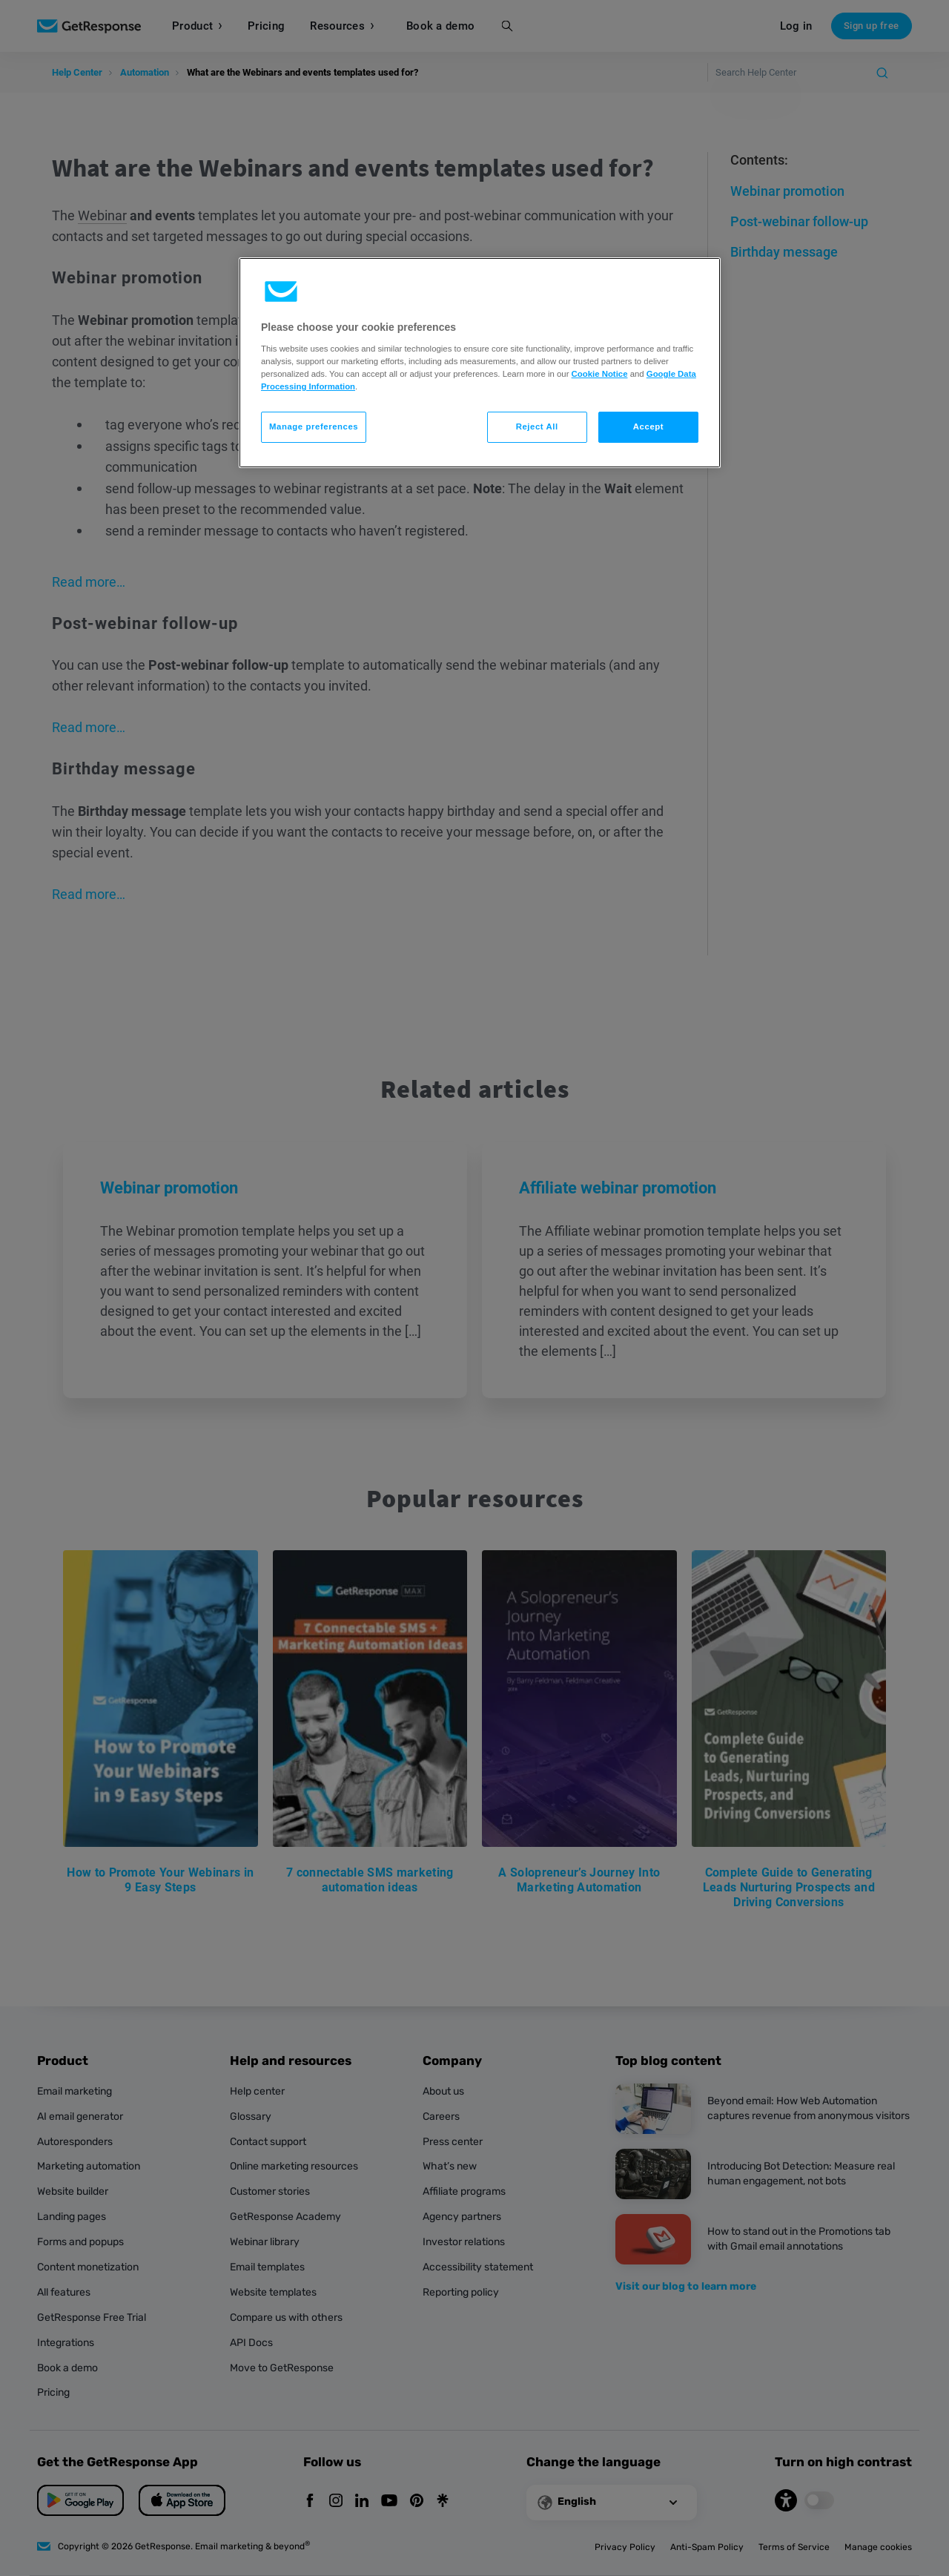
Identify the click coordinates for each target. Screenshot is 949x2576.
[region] (480, 362)
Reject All (537, 426)
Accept (648, 426)
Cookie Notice (600, 373)
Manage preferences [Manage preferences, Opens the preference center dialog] (313, 426)
